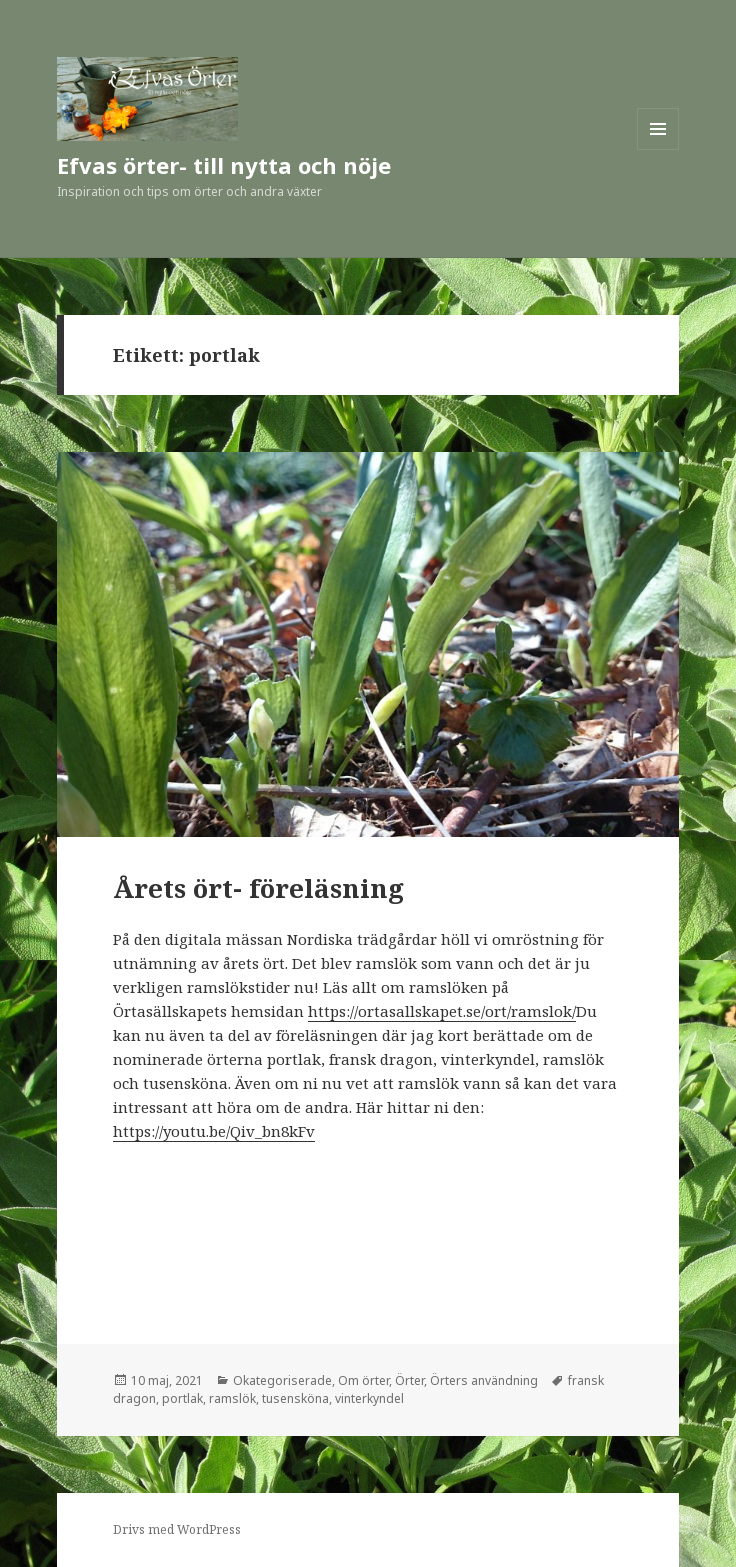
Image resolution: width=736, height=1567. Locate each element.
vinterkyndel (369, 1398)
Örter (409, 1380)
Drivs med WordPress (177, 1529)
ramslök (232, 1398)
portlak (182, 1398)
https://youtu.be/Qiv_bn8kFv (214, 1131)
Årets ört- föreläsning (258, 888)
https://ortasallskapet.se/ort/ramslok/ (442, 1011)
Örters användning (484, 1380)
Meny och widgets (658, 149)
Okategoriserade (282, 1380)
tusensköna (295, 1398)
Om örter (363, 1380)
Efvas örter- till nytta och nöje (224, 165)
